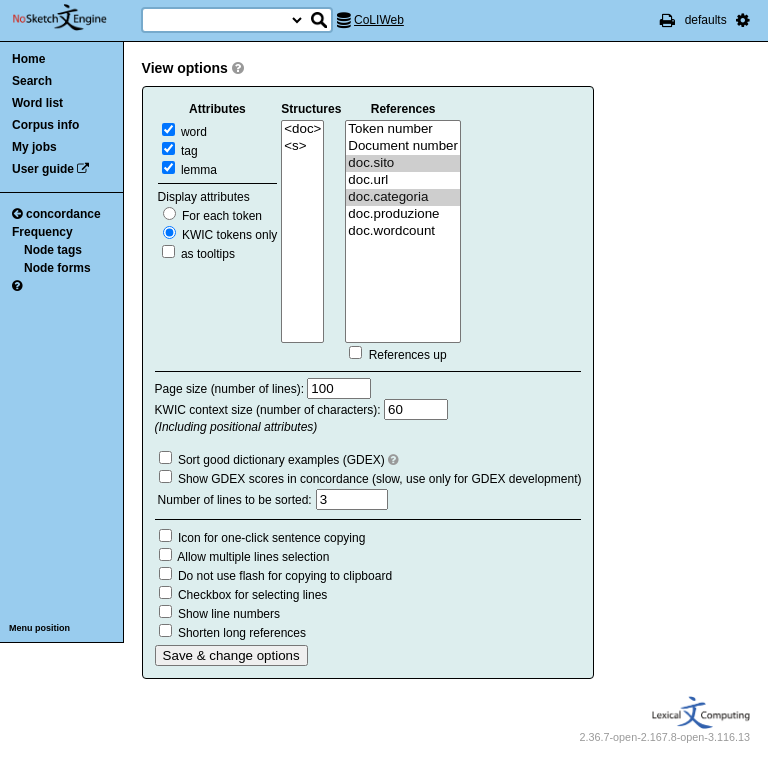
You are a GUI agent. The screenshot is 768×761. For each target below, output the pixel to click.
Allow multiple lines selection (253, 557)
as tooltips (198, 254)
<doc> (302, 129)
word (184, 132)
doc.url (403, 180)
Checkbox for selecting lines (252, 595)
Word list (37, 103)
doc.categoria (403, 197)
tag (180, 151)
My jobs (34, 147)
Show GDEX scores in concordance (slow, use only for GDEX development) (380, 479)
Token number (403, 129)
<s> (302, 146)
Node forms (57, 268)
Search (32, 81)
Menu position (39, 628)
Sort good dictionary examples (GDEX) (281, 460)
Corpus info (45, 125)
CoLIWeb (379, 20)
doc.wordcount (403, 231)
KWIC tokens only (220, 235)
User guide (43, 169)
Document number (403, 146)
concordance (56, 214)
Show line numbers (229, 614)
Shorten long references (242, 633)
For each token (212, 216)
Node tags (53, 250)
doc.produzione (403, 214)
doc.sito (403, 163)
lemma (189, 170)
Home (28, 59)
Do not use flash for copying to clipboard (285, 576)
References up (408, 355)
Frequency (42, 232)
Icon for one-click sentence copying (271, 538)
